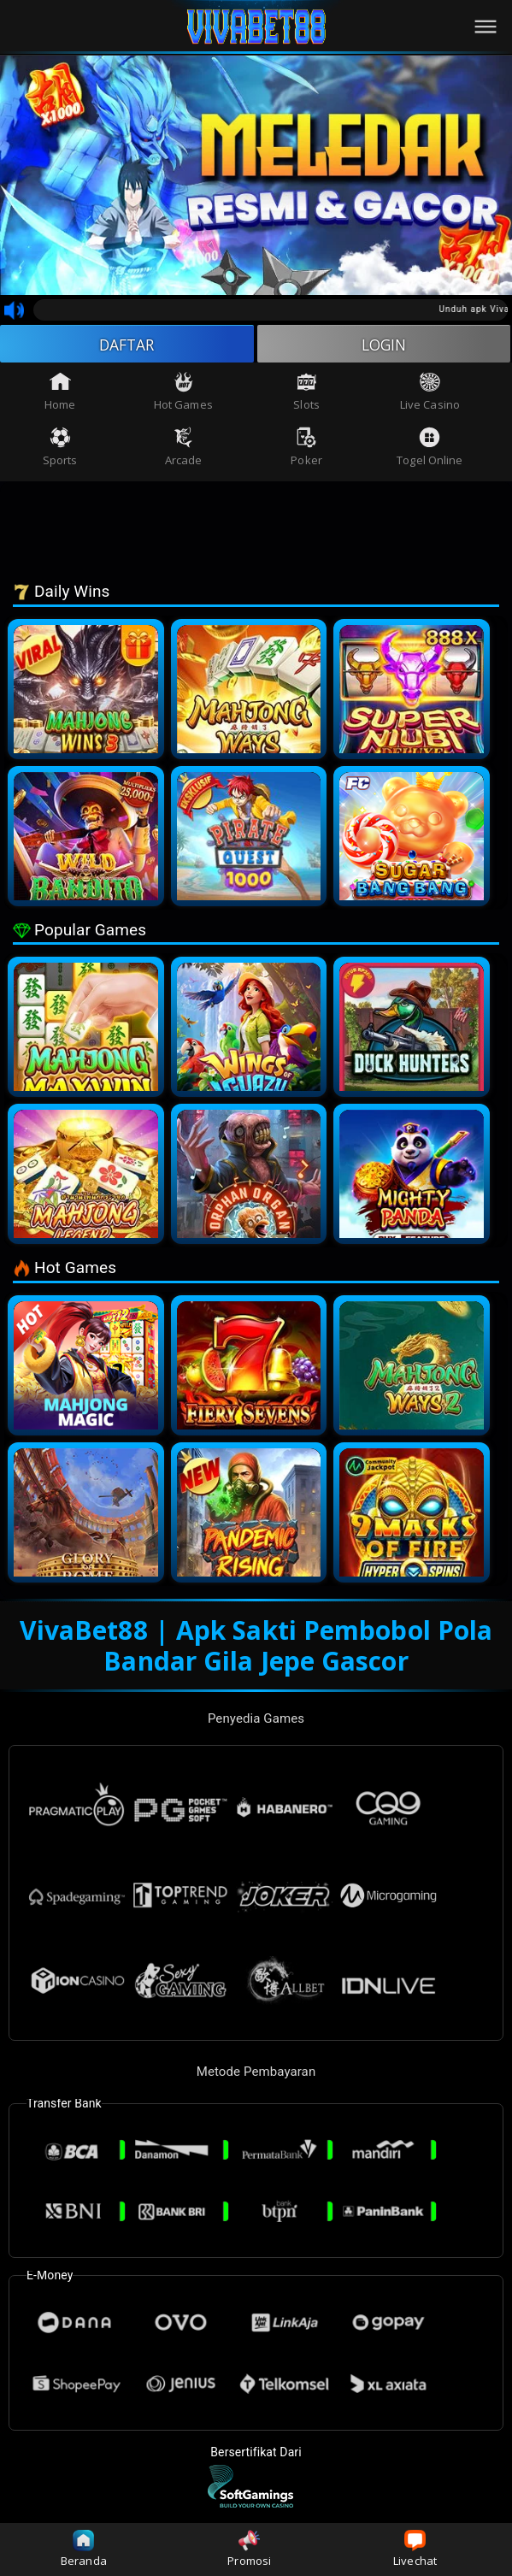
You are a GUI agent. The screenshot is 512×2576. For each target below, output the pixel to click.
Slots (306, 393)
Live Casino (430, 393)
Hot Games (183, 393)
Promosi (249, 2549)
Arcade (184, 448)
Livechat (415, 2549)
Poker (306, 448)
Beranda (84, 2549)
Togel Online (429, 448)
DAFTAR (126, 344)
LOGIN (384, 344)
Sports (60, 448)
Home (59, 393)
